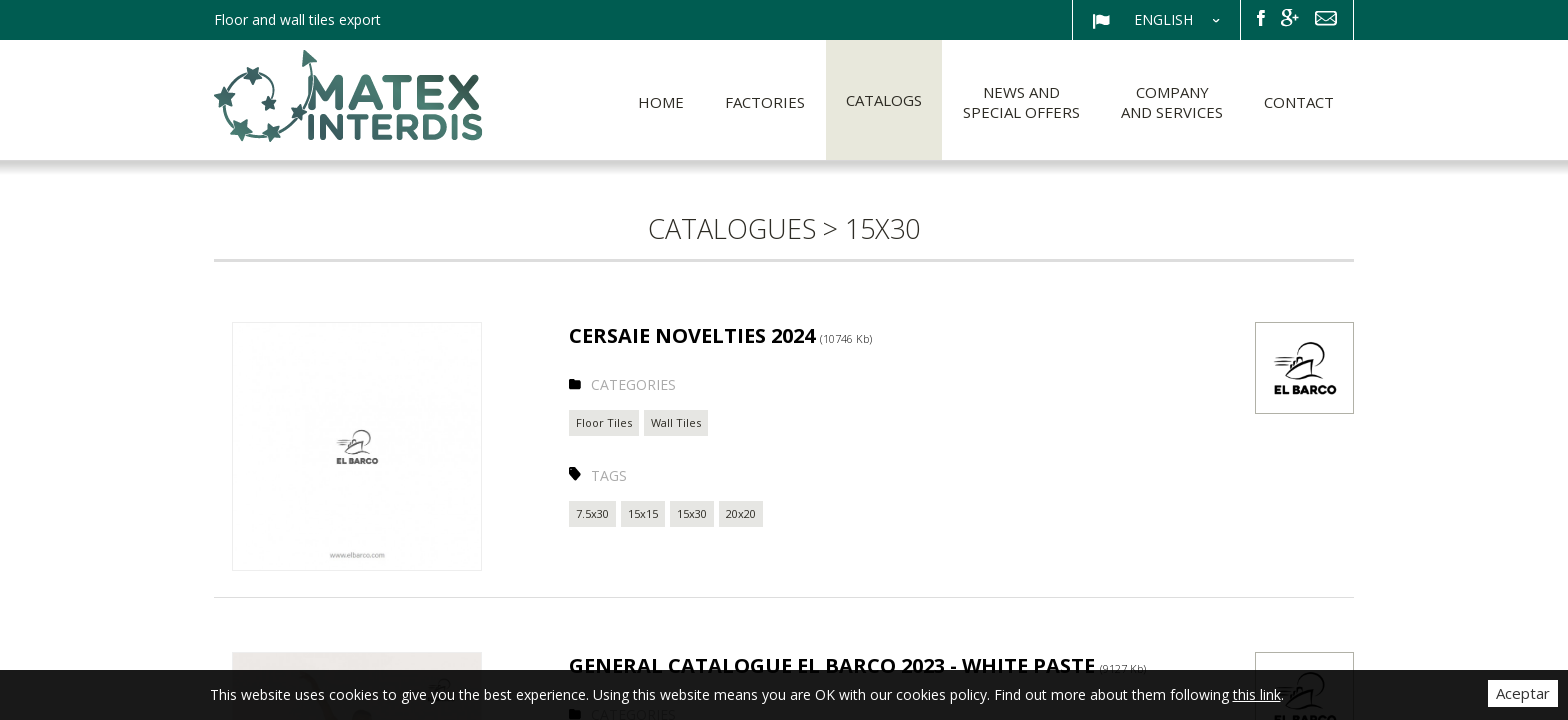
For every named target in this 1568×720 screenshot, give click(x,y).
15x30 (692, 513)
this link (1257, 694)
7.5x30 (592, 513)
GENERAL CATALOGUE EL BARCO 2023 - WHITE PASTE (857, 665)
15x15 (643, 513)
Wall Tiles (676, 422)
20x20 (741, 513)
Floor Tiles (604, 422)
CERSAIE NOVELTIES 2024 (720, 335)
